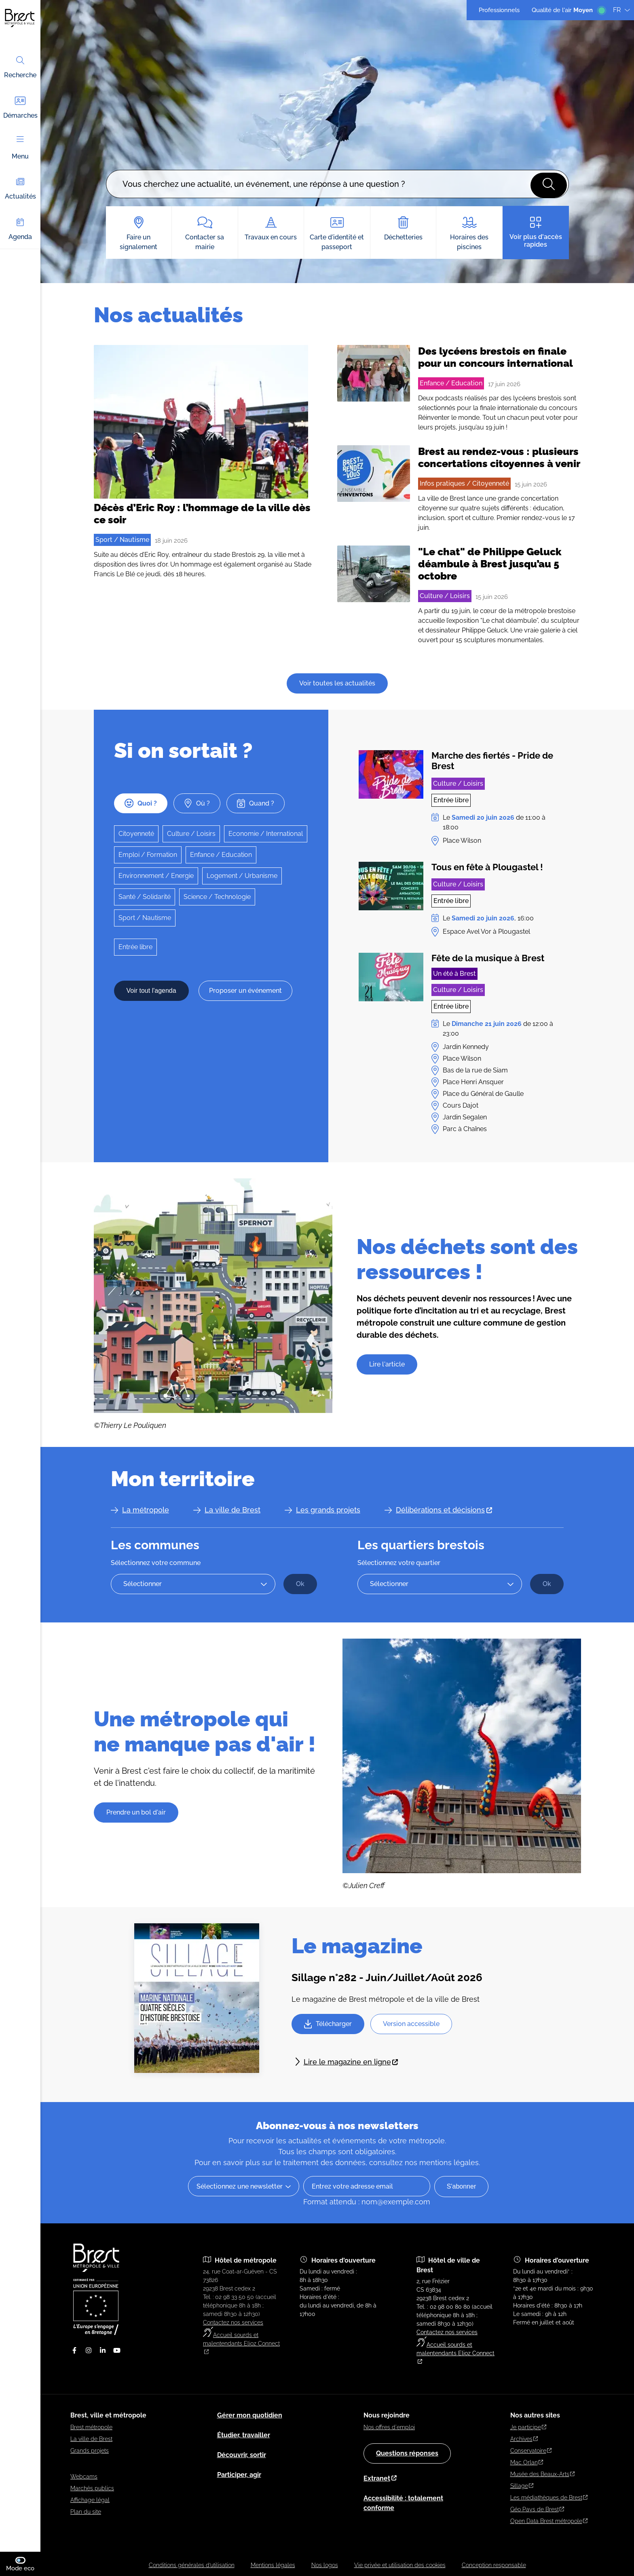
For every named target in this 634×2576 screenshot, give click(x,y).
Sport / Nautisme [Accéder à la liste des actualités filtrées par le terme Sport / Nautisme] (122, 540)
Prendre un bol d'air (136, 1812)
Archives (524, 2439)
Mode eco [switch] (23, 2563)
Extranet (380, 2478)
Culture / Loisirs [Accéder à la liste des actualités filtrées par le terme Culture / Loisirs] (445, 596)
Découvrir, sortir (241, 2455)
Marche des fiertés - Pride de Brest (492, 760)
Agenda (20, 228)
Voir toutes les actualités (337, 683)
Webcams (83, 2476)
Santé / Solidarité (144, 897)
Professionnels (499, 10)
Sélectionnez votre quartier (398, 1563)
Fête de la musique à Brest (487, 958)
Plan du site (85, 2511)
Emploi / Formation (147, 855)
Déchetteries (403, 228)
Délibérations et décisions (444, 1510)
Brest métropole (91, 2427)
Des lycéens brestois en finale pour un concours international (495, 357)
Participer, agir (239, 2475)
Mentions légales (273, 2565)
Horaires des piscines (469, 233)
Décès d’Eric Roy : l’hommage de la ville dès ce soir (202, 513)
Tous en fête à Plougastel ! (487, 867)
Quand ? (255, 803)
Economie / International (265, 834)
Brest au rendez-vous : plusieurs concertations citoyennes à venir (499, 457)
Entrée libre (135, 947)
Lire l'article (387, 1364)
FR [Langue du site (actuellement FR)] (621, 10)
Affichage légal (90, 2500)
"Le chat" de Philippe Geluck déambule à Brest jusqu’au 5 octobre (490, 564)
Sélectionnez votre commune (156, 1563)
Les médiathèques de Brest (549, 2497)
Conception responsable (494, 2565)
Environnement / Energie (156, 876)
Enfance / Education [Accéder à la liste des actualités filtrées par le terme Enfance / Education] (451, 383)
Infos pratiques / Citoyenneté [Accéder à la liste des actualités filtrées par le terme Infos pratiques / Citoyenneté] (464, 483)
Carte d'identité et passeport (337, 233)
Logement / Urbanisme (242, 876)
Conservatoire (531, 2450)
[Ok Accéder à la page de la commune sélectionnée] (300, 1584)
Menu (20, 148)
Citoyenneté (136, 834)
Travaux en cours (271, 228)
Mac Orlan (526, 2462)
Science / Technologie (217, 897)
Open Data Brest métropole (549, 2521)
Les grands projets (328, 1510)
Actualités (20, 188)
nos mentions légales (442, 2162)
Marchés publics (92, 2488)
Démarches (20, 107)
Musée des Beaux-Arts (542, 2474)
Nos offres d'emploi (389, 2427)
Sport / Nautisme (144, 918)
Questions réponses (407, 2453)
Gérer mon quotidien (249, 2415)
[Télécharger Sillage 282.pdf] (328, 2024)
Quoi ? (141, 803)
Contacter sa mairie (205, 233)
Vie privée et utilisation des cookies (400, 2565)
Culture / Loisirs (191, 834)
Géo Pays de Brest (537, 2509)
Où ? (197, 803)
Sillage (522, 2486)
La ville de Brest (232, 1510)
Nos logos (324, 2565)
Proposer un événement (245, 990)
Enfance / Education (221, 855)
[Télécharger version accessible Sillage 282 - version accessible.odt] (411, 2024)
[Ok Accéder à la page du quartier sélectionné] (547, 1584)
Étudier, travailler (243, 2435)
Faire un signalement (139, 233)
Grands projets (89, 2450)
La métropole (145, 1510)
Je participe (528, 2427)
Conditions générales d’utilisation (192, 2565)
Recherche (20, 66)
